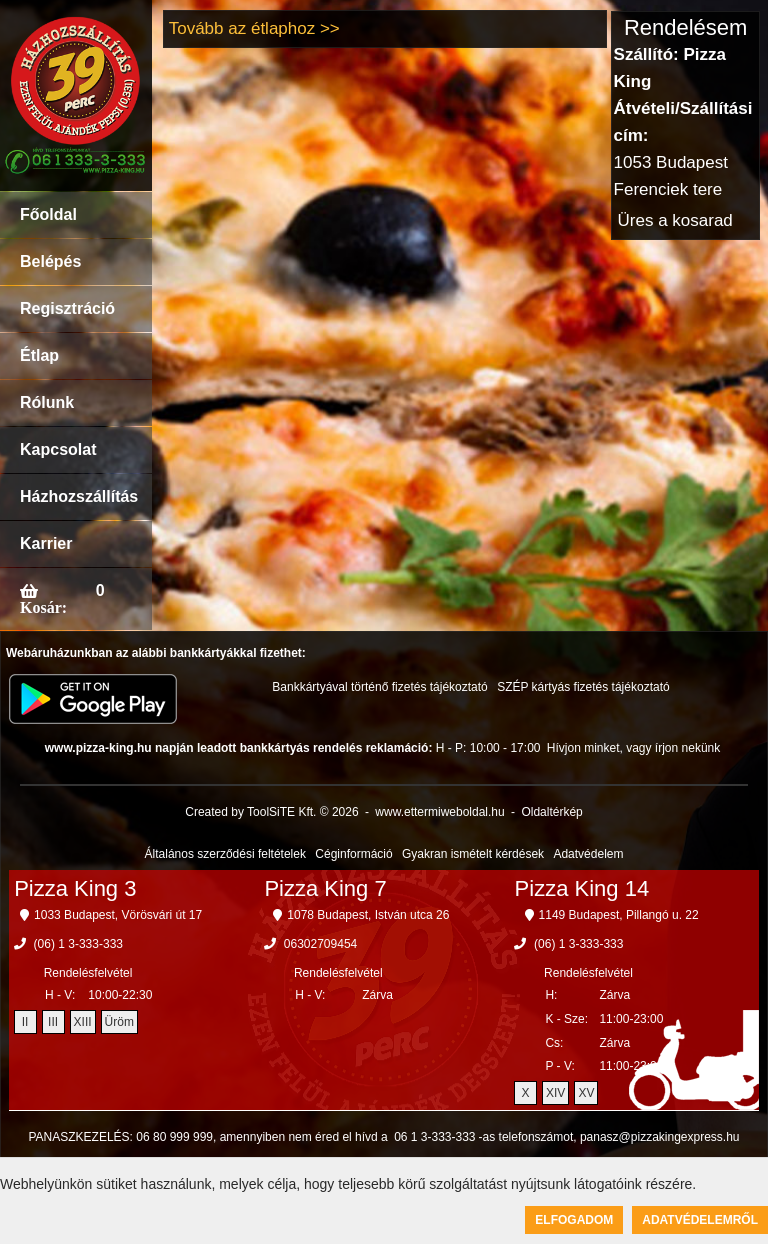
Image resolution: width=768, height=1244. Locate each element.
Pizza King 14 (582, 888)
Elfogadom (574, 1220)
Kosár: (43, 607)
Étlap (39, 355)
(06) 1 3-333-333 (78, 944)
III (53, 1022)
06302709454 (320, 944)
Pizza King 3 (75, 888)
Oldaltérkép (551, 812)
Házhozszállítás (79, 496)
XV (586, 1093)
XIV (555, 1093)
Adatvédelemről (700, 1220)
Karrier (46, 543)
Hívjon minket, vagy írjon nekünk (633, 748)
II (25, 1022)
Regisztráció (67, 308)
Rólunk (47, 402)
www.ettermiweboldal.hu (439, 812)
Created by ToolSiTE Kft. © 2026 (271, 812)
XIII (83, 1022)
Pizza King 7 (325, 888)
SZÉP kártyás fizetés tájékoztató (583, 687)
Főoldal (48, 214)
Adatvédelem (588, 854)
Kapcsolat (58, 449)
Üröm (119, 1022)
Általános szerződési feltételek (225, 854)
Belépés (50, 261)
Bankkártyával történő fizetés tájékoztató (379, 687)
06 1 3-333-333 (434, 1137)
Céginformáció (353, 854)
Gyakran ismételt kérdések (473, 854)
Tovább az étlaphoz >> (254, 28)
